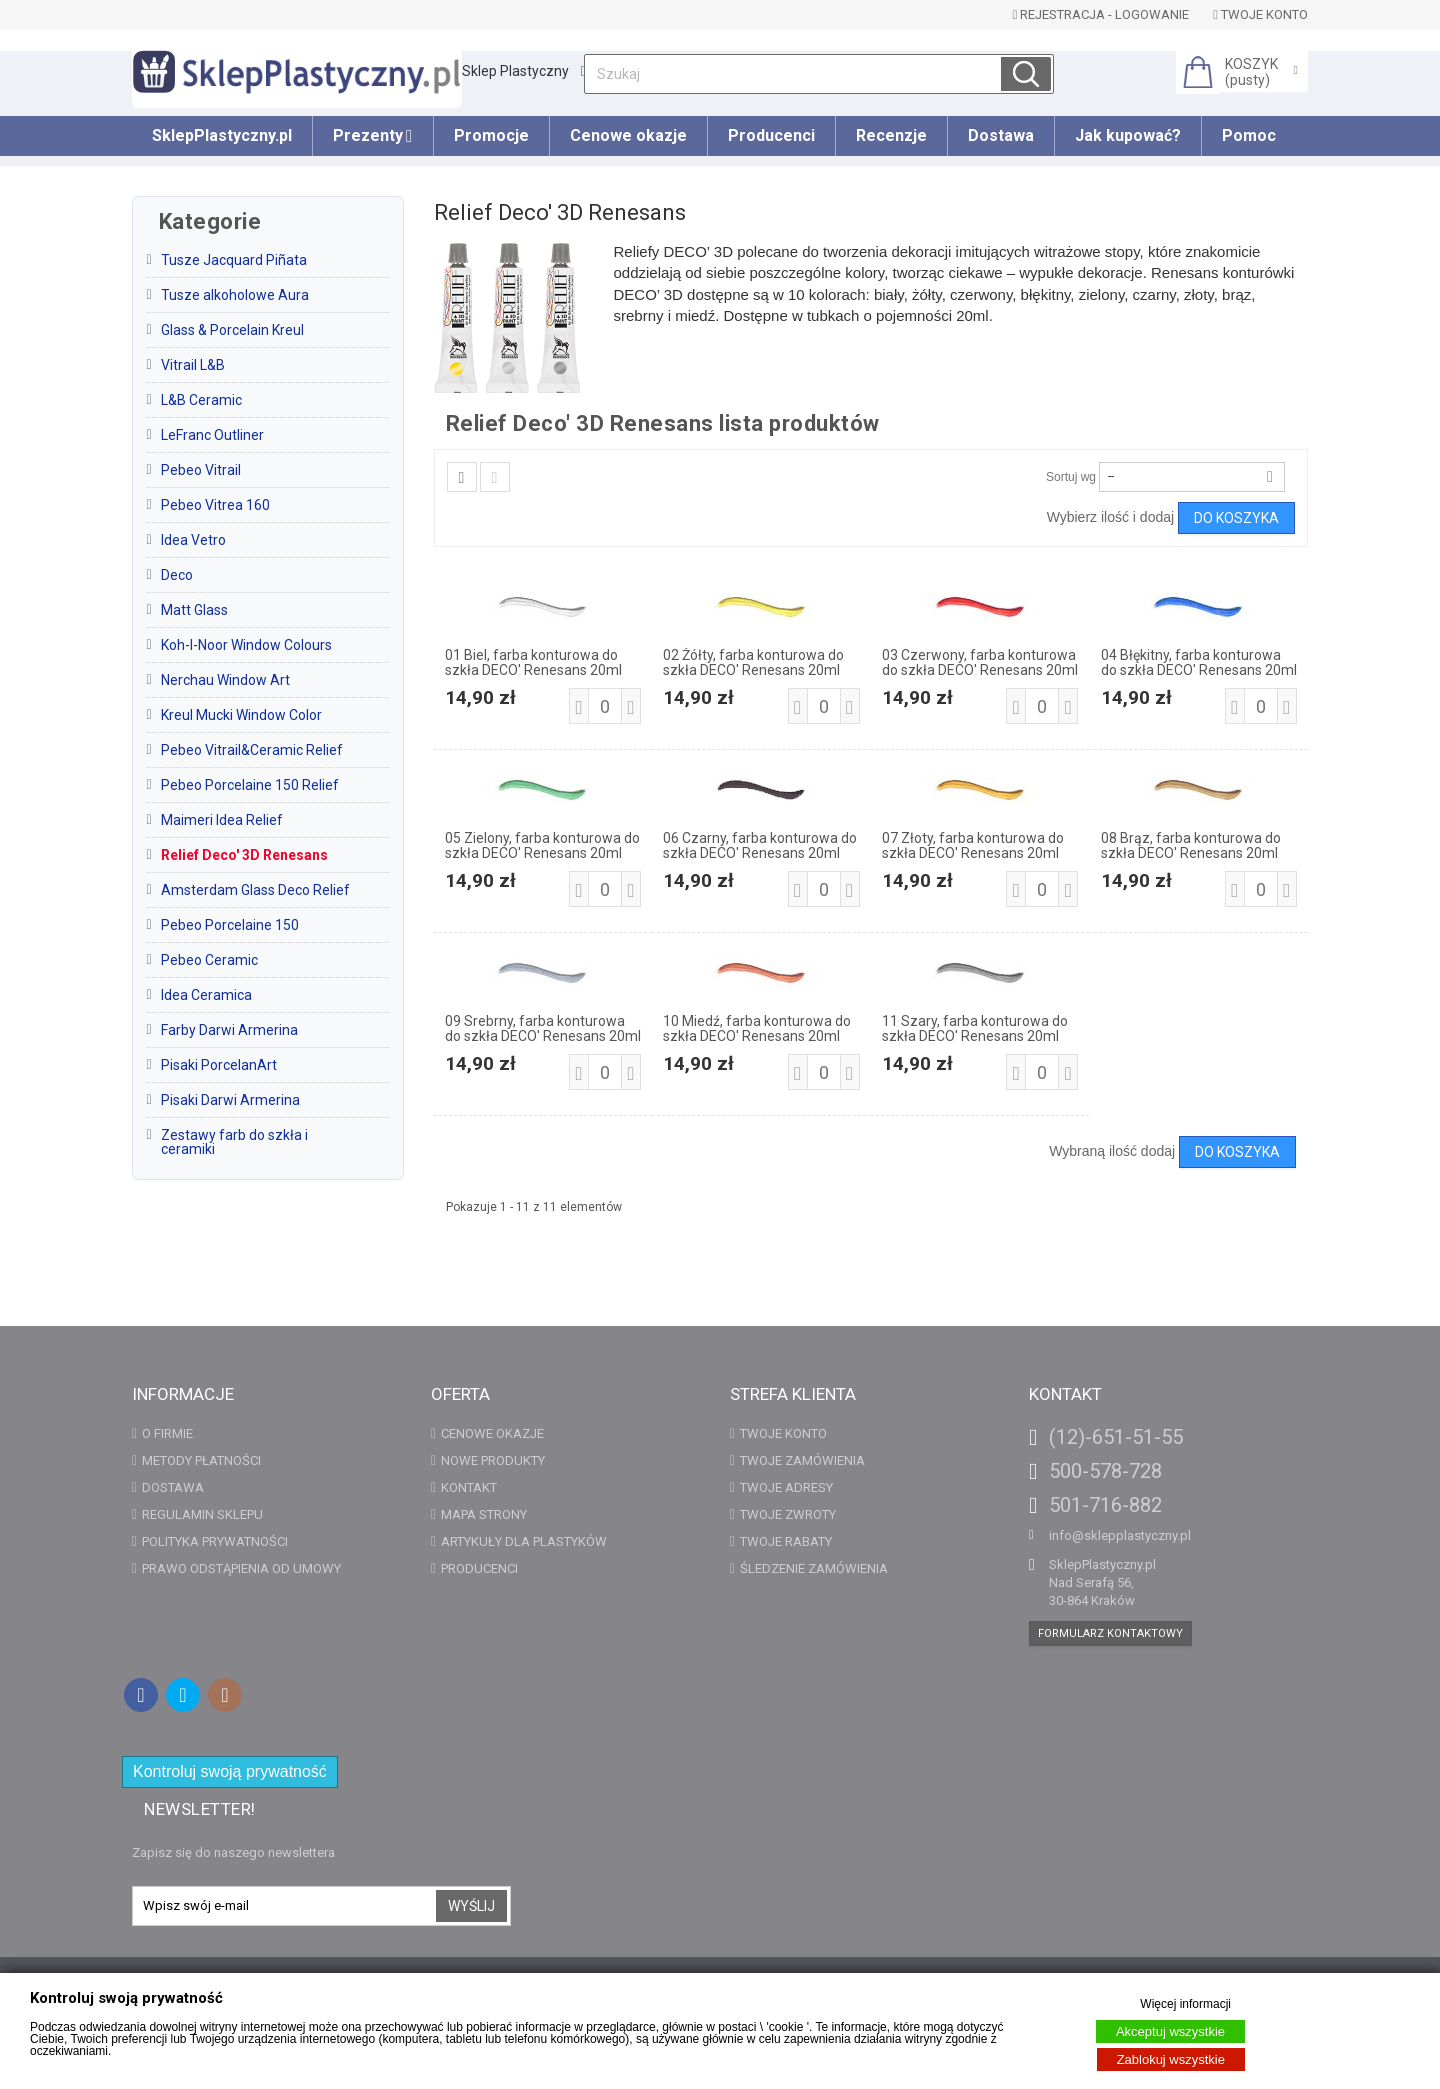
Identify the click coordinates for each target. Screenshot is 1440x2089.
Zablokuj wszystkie (1171, 2059)
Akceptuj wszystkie (1170, 2031)
